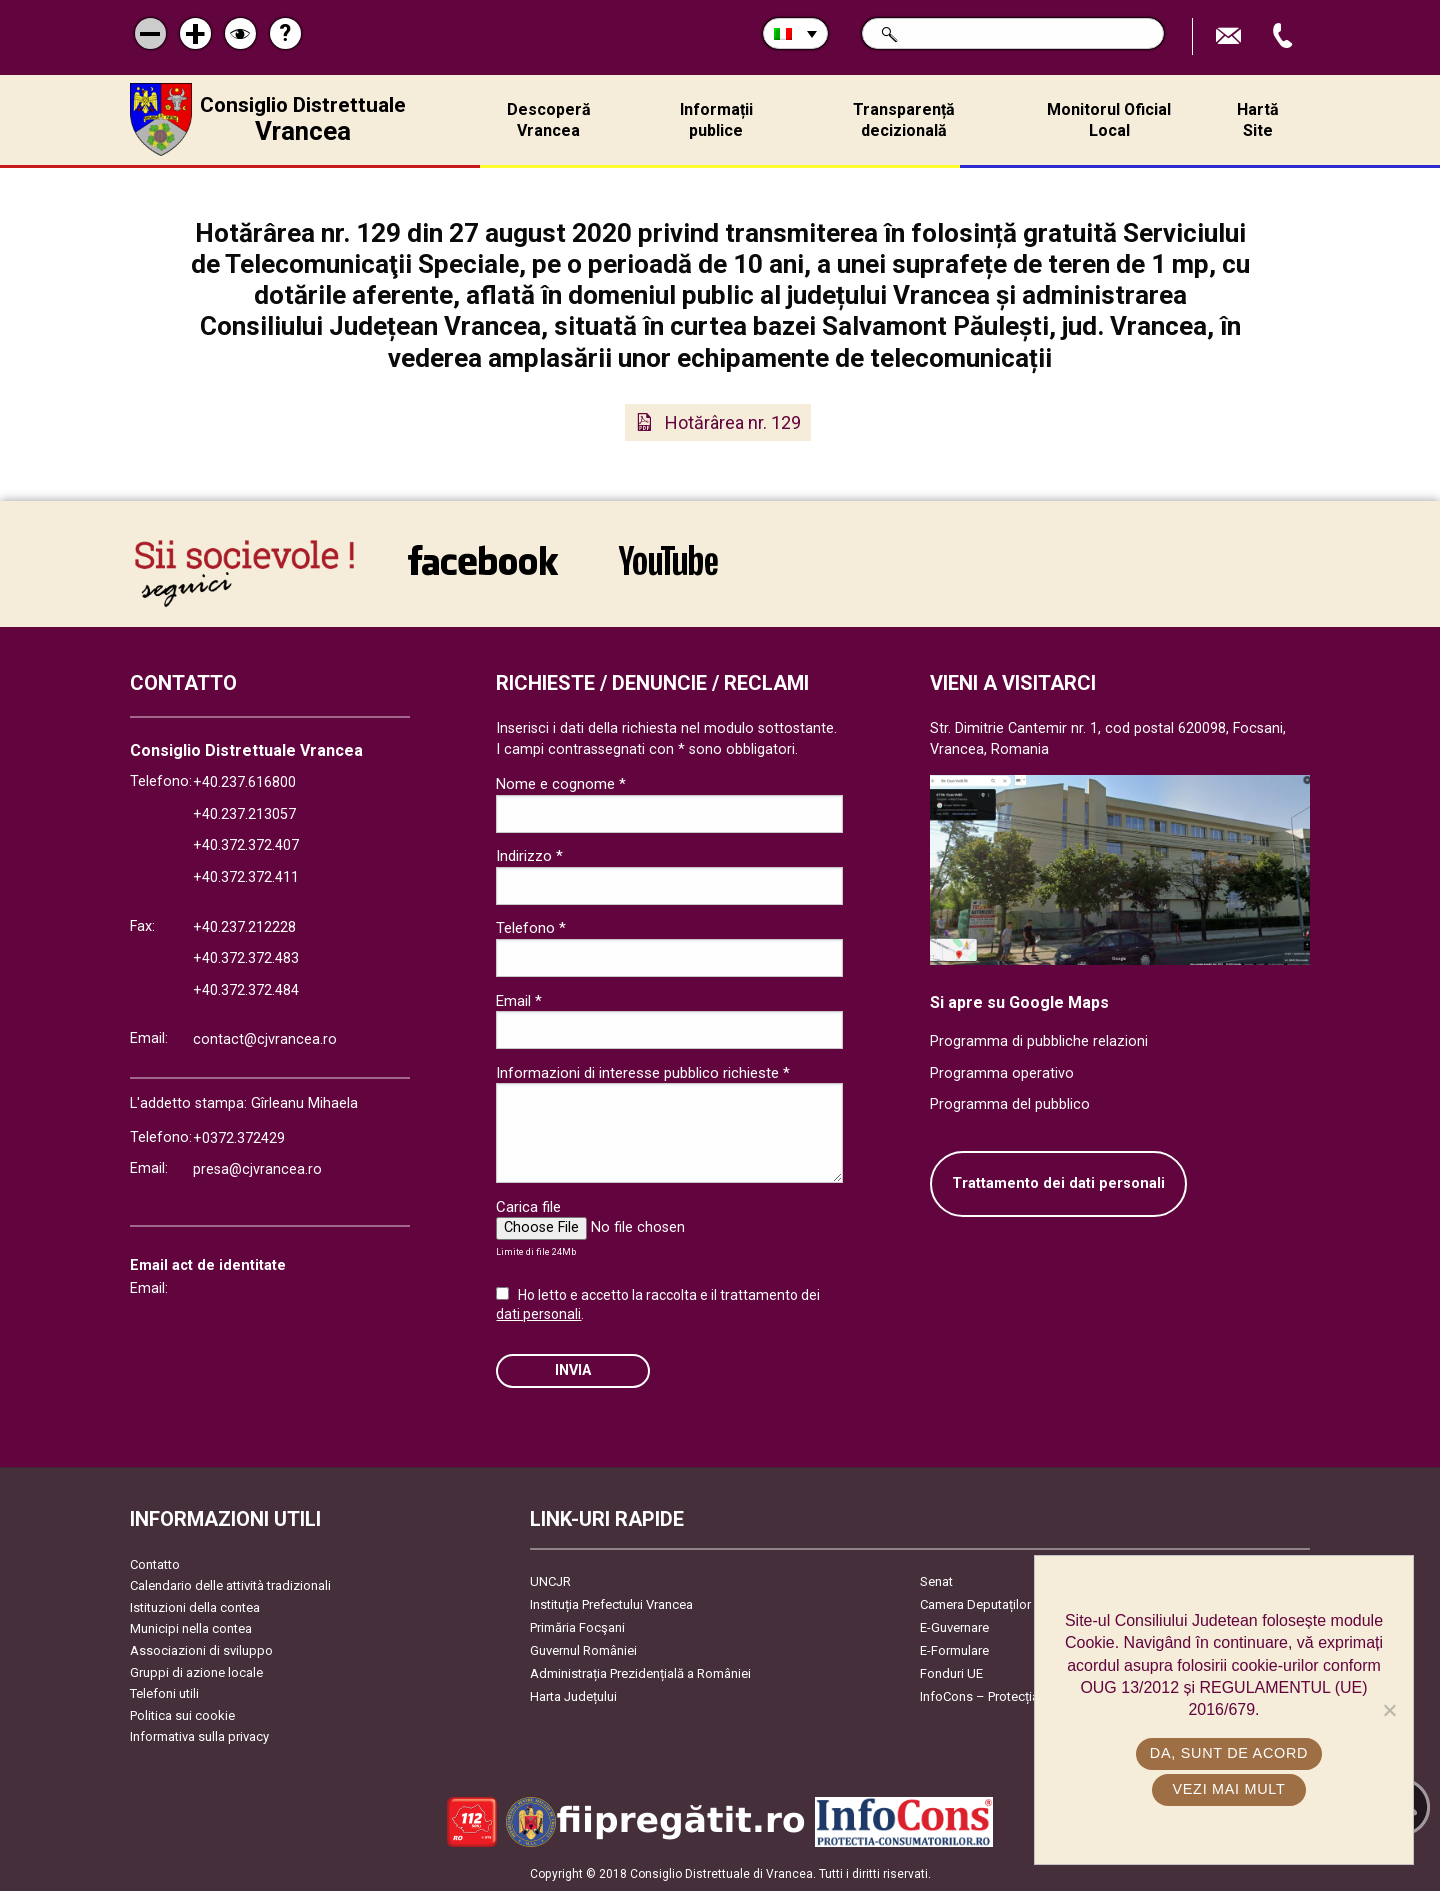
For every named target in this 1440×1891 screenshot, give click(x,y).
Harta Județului (573, 1696)
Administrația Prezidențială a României (640, 1673)
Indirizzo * (529, 856)
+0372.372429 (239, 1138)
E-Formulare (954, 1650)
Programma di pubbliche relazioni (1039, 1041)
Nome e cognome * (561, 784)
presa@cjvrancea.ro (257, 1169)
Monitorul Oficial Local (1109, 120)
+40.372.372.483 (246, 958)
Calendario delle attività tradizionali (230, 1585)
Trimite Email (1231, 36)
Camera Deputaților (975, 1604)
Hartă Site (1258, 120)
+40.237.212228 (244, 927)
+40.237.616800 (244, 782)
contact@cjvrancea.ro (265, 1039)
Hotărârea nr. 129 (733, 422)
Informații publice (716, 120)
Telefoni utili (164, 1693)
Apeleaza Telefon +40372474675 (1285, 36)
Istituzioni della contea (195, 1607)
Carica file (528, 1207)
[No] (1389, 1710)
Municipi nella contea (191, 1628)
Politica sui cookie (182, 1715)
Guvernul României (583, 1650)
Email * (519, 1001)
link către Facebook (483, 560)
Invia (573, 1370)
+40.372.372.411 (246, 877)
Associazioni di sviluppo (201, 1650)
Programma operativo (1002, 1073)
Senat (936, 1581)
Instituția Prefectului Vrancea (611, 1604)
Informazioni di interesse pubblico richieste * (643, 1073)
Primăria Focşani (577, 1627)
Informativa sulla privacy (199, 1736)
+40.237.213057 (244, 814)
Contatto (155, 1564)
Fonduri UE (951, 1673)
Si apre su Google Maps (1019, 1002)
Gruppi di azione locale (196, 1672)
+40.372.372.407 (246, 845)
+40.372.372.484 (246, 990)
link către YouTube (668, 560)
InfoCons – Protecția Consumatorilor (1025, 1696)
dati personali (538, 1314)
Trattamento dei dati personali (1058, 1183)
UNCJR (550, 1581)
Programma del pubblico (1010, 1104)
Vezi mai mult (1228, 1789)
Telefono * (531, 928)
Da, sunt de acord (1229, 1753)
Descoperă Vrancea (549, 120)
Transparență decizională (904, 120)
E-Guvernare (954, 1627)
